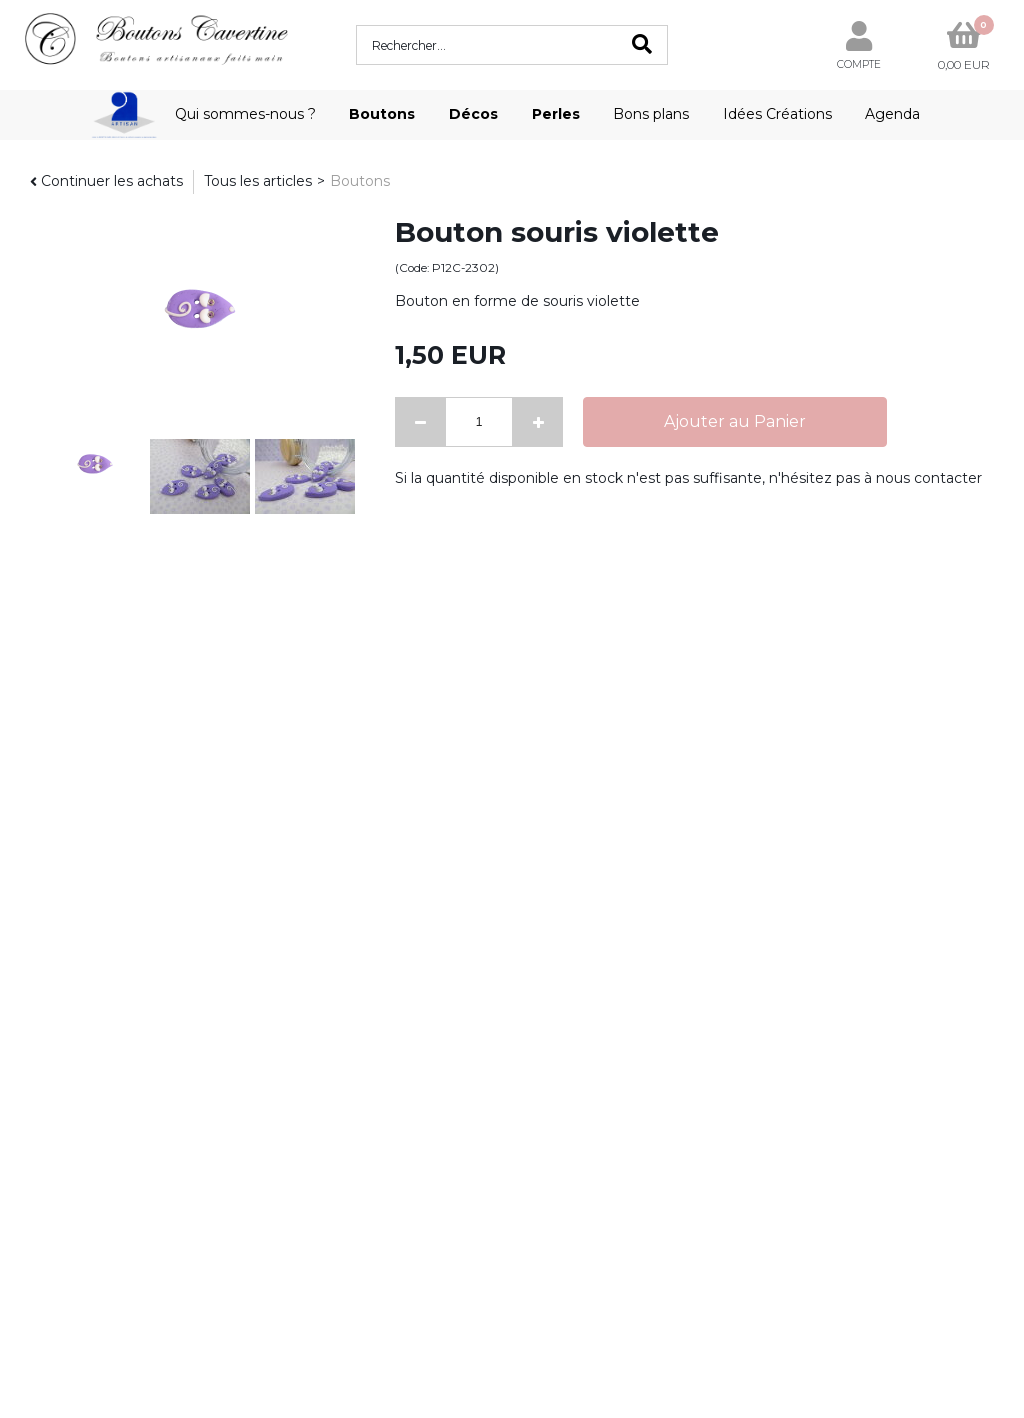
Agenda (892, 114)
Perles (556, 114)
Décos (473, 114)
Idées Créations (777, 114)
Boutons (382, 114)
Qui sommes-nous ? (245, 114)
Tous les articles (258, 181)
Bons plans (651, 114)
